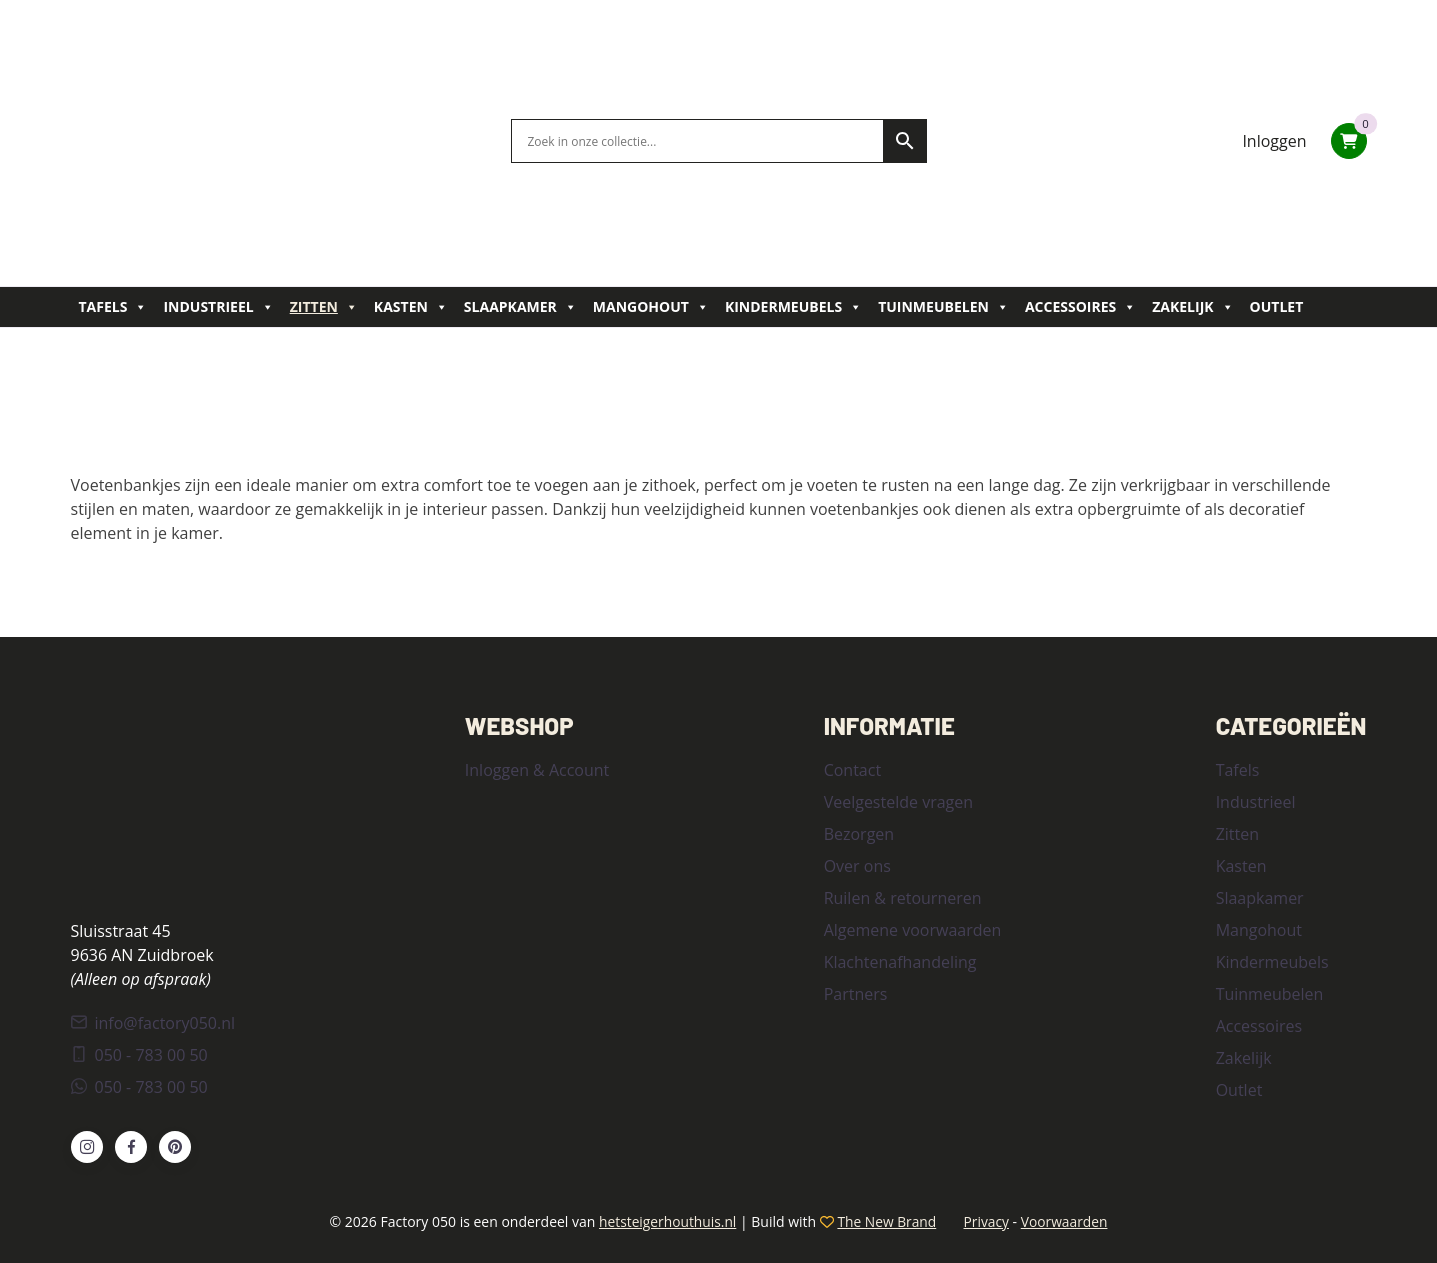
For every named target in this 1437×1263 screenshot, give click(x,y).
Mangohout (651, 307)
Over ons (857, 866)
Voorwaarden (1066, 1220)
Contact (852, 770)
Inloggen (1274, 141)
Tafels (113, 307)
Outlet (1277, 306)
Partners (856, 994)
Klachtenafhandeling (900, 962)
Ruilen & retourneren (903, 898)
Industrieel (218, 307)
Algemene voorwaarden (913, 930)
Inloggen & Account (537, 770)
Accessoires (1080, 307)
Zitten (324, 307)
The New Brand (887, 1220)
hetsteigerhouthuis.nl (665, 1220)
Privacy (988, 1220)
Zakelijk (1192, 307)
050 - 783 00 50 (139, 1054)
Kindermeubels (793, 307)
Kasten (411, 307)
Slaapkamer (520, 307)
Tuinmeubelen (943, 307)
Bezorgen (859, 834)
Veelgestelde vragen (898, 802)
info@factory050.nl (153, 1022)
